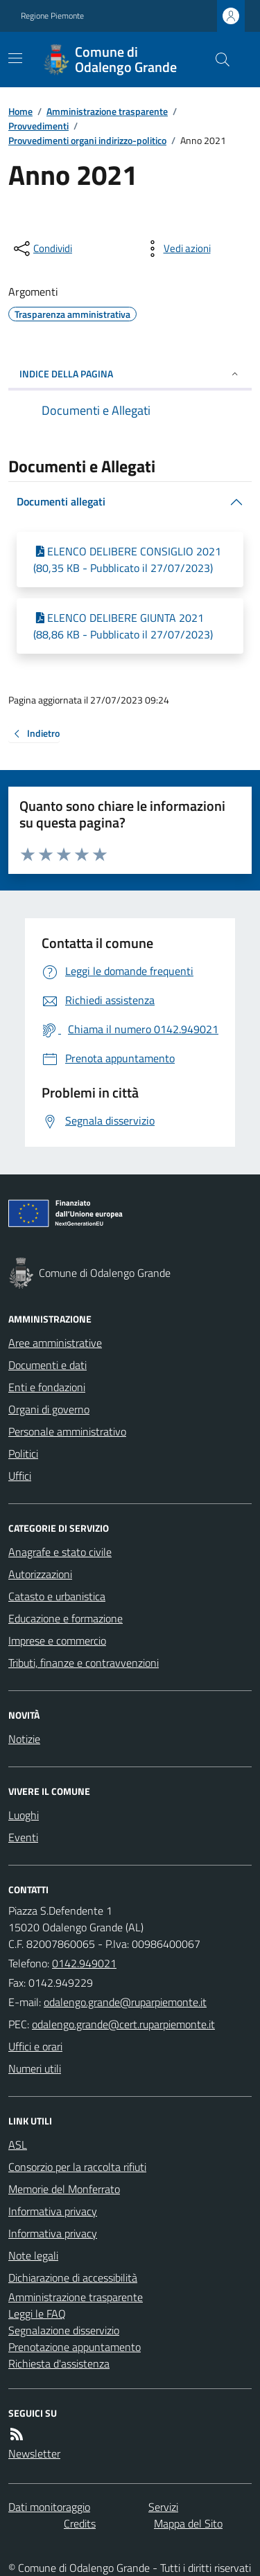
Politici (23, 1453)
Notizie (24, 1738)
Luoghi (23, 1815)
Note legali (33, 2255)
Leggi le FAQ (37, 2313)
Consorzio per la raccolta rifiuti (77, 2166)
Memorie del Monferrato (64, 2189)
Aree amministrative (55, 1342)
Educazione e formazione (65, 1618)
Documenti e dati (47, 1365)
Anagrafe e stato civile (60, 1552)
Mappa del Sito (188, 2523)
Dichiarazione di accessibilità (72, 2277)
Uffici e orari (35, 2046)
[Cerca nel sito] (217, 59)
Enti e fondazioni (46, 1387)
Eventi (23, 1837)
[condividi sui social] (41, 249)
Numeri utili (34, 2068)
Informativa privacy (52, 2211)
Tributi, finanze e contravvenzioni (83, 1662)
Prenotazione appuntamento (74, 2346)
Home (20, 111)
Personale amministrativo (67, 1431)
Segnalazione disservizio (63, 2330)
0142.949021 (84, 1963)
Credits (80, 2523)
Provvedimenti (38, 125)
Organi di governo (48, 1409)
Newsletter (34, 2453)
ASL (17, 2144)
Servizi (163, 2506)
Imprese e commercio (57, 1640)
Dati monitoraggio (49, 2506)
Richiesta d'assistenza (59, 2363)
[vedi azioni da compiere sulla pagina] (176, 249)
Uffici (19, 1475)
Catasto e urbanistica (56, 1596)
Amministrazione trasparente (107, 111)
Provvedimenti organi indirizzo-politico (87, 140)
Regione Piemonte (52, 16)
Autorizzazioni (40, 1574)
